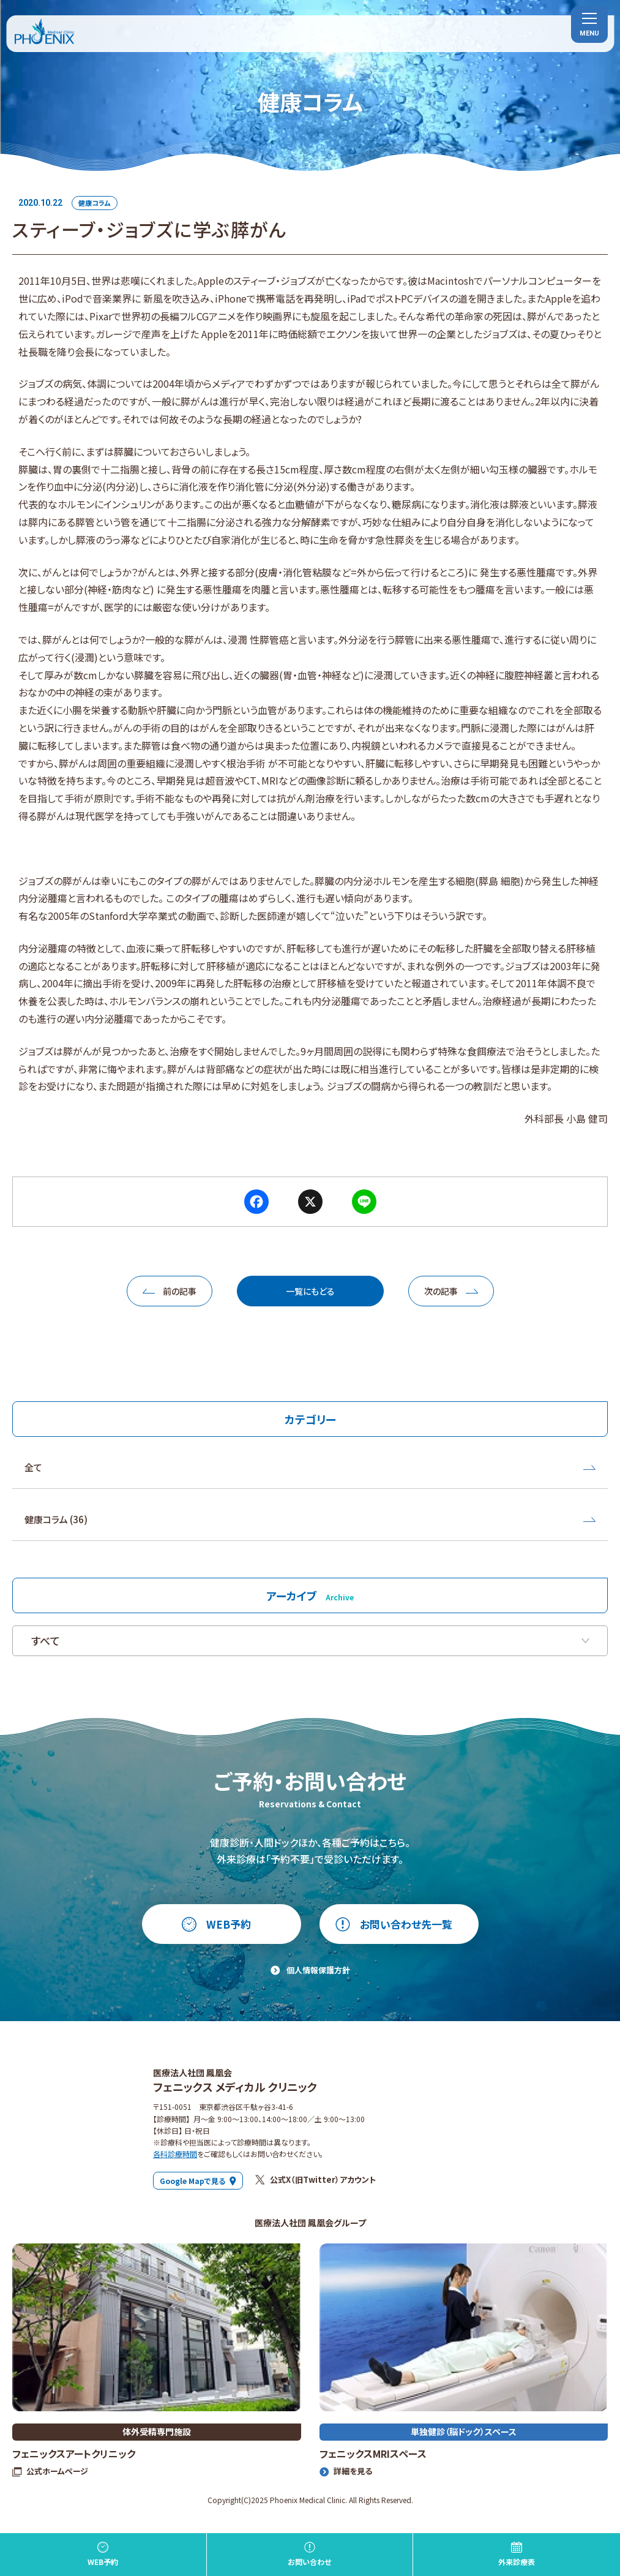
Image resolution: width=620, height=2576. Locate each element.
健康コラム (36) (310, 1519)
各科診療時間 (175, 2154)
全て (310, 1467)
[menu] (589, 24)
